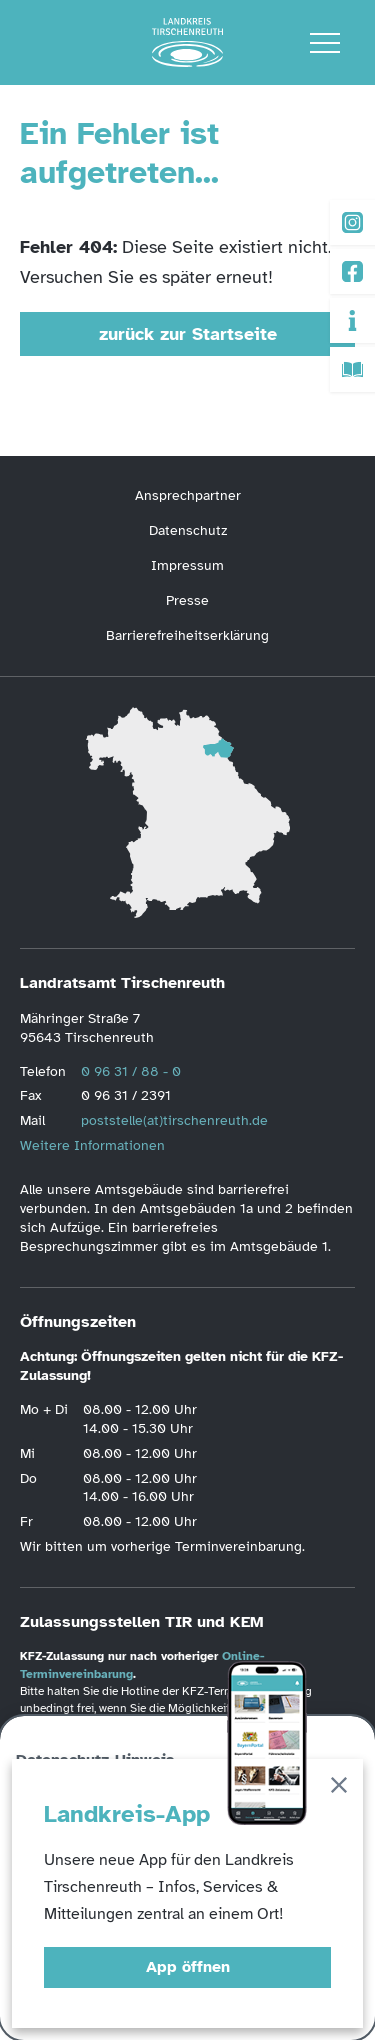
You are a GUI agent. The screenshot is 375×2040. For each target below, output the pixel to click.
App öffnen (188, 1967)
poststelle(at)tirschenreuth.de (174, 1120)
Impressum (187, 565)
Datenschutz (188, 530)
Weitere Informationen (92, 1145)
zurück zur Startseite (188, 334)
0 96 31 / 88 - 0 (131, 1071)
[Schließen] (339, 1788)
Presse (187, 600)
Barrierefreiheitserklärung (187, 635)
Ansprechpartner (188, 495)
